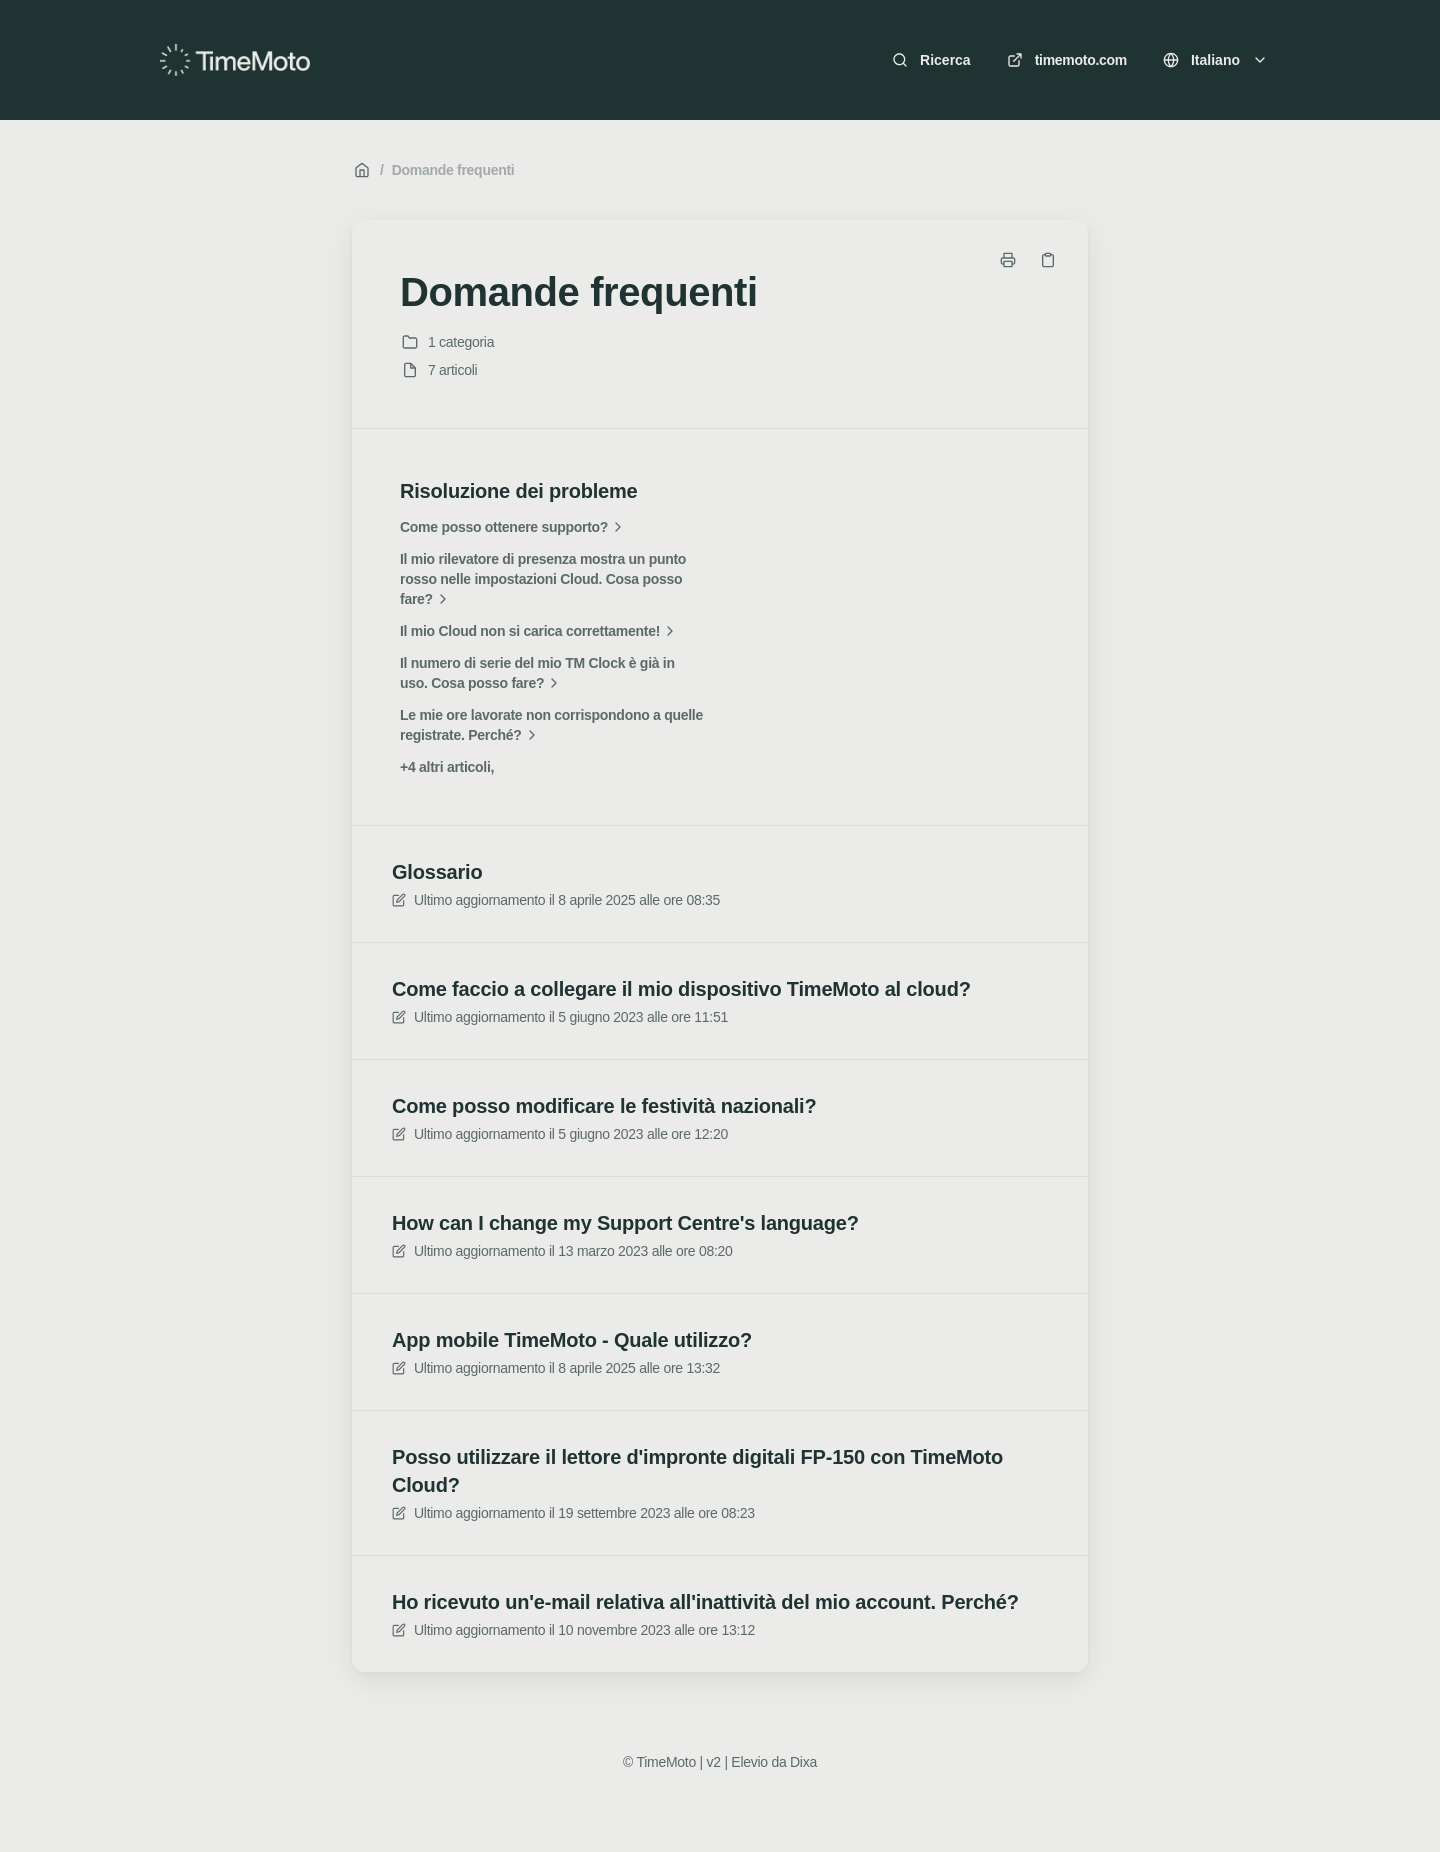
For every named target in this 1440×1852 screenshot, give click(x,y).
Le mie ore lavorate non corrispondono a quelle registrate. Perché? (551, 726)
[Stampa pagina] (1008, 260)
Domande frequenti (453, 170)
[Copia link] (1048, 260)
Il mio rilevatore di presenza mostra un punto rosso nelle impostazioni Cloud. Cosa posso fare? (543, 580)
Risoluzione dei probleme (518, 491)
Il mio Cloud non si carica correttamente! (540, 631)
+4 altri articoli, (447, 767)
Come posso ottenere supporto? (514, 527)
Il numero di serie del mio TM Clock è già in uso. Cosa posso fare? (537, 674)
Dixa (803, 1762)
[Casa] (235, 60)
